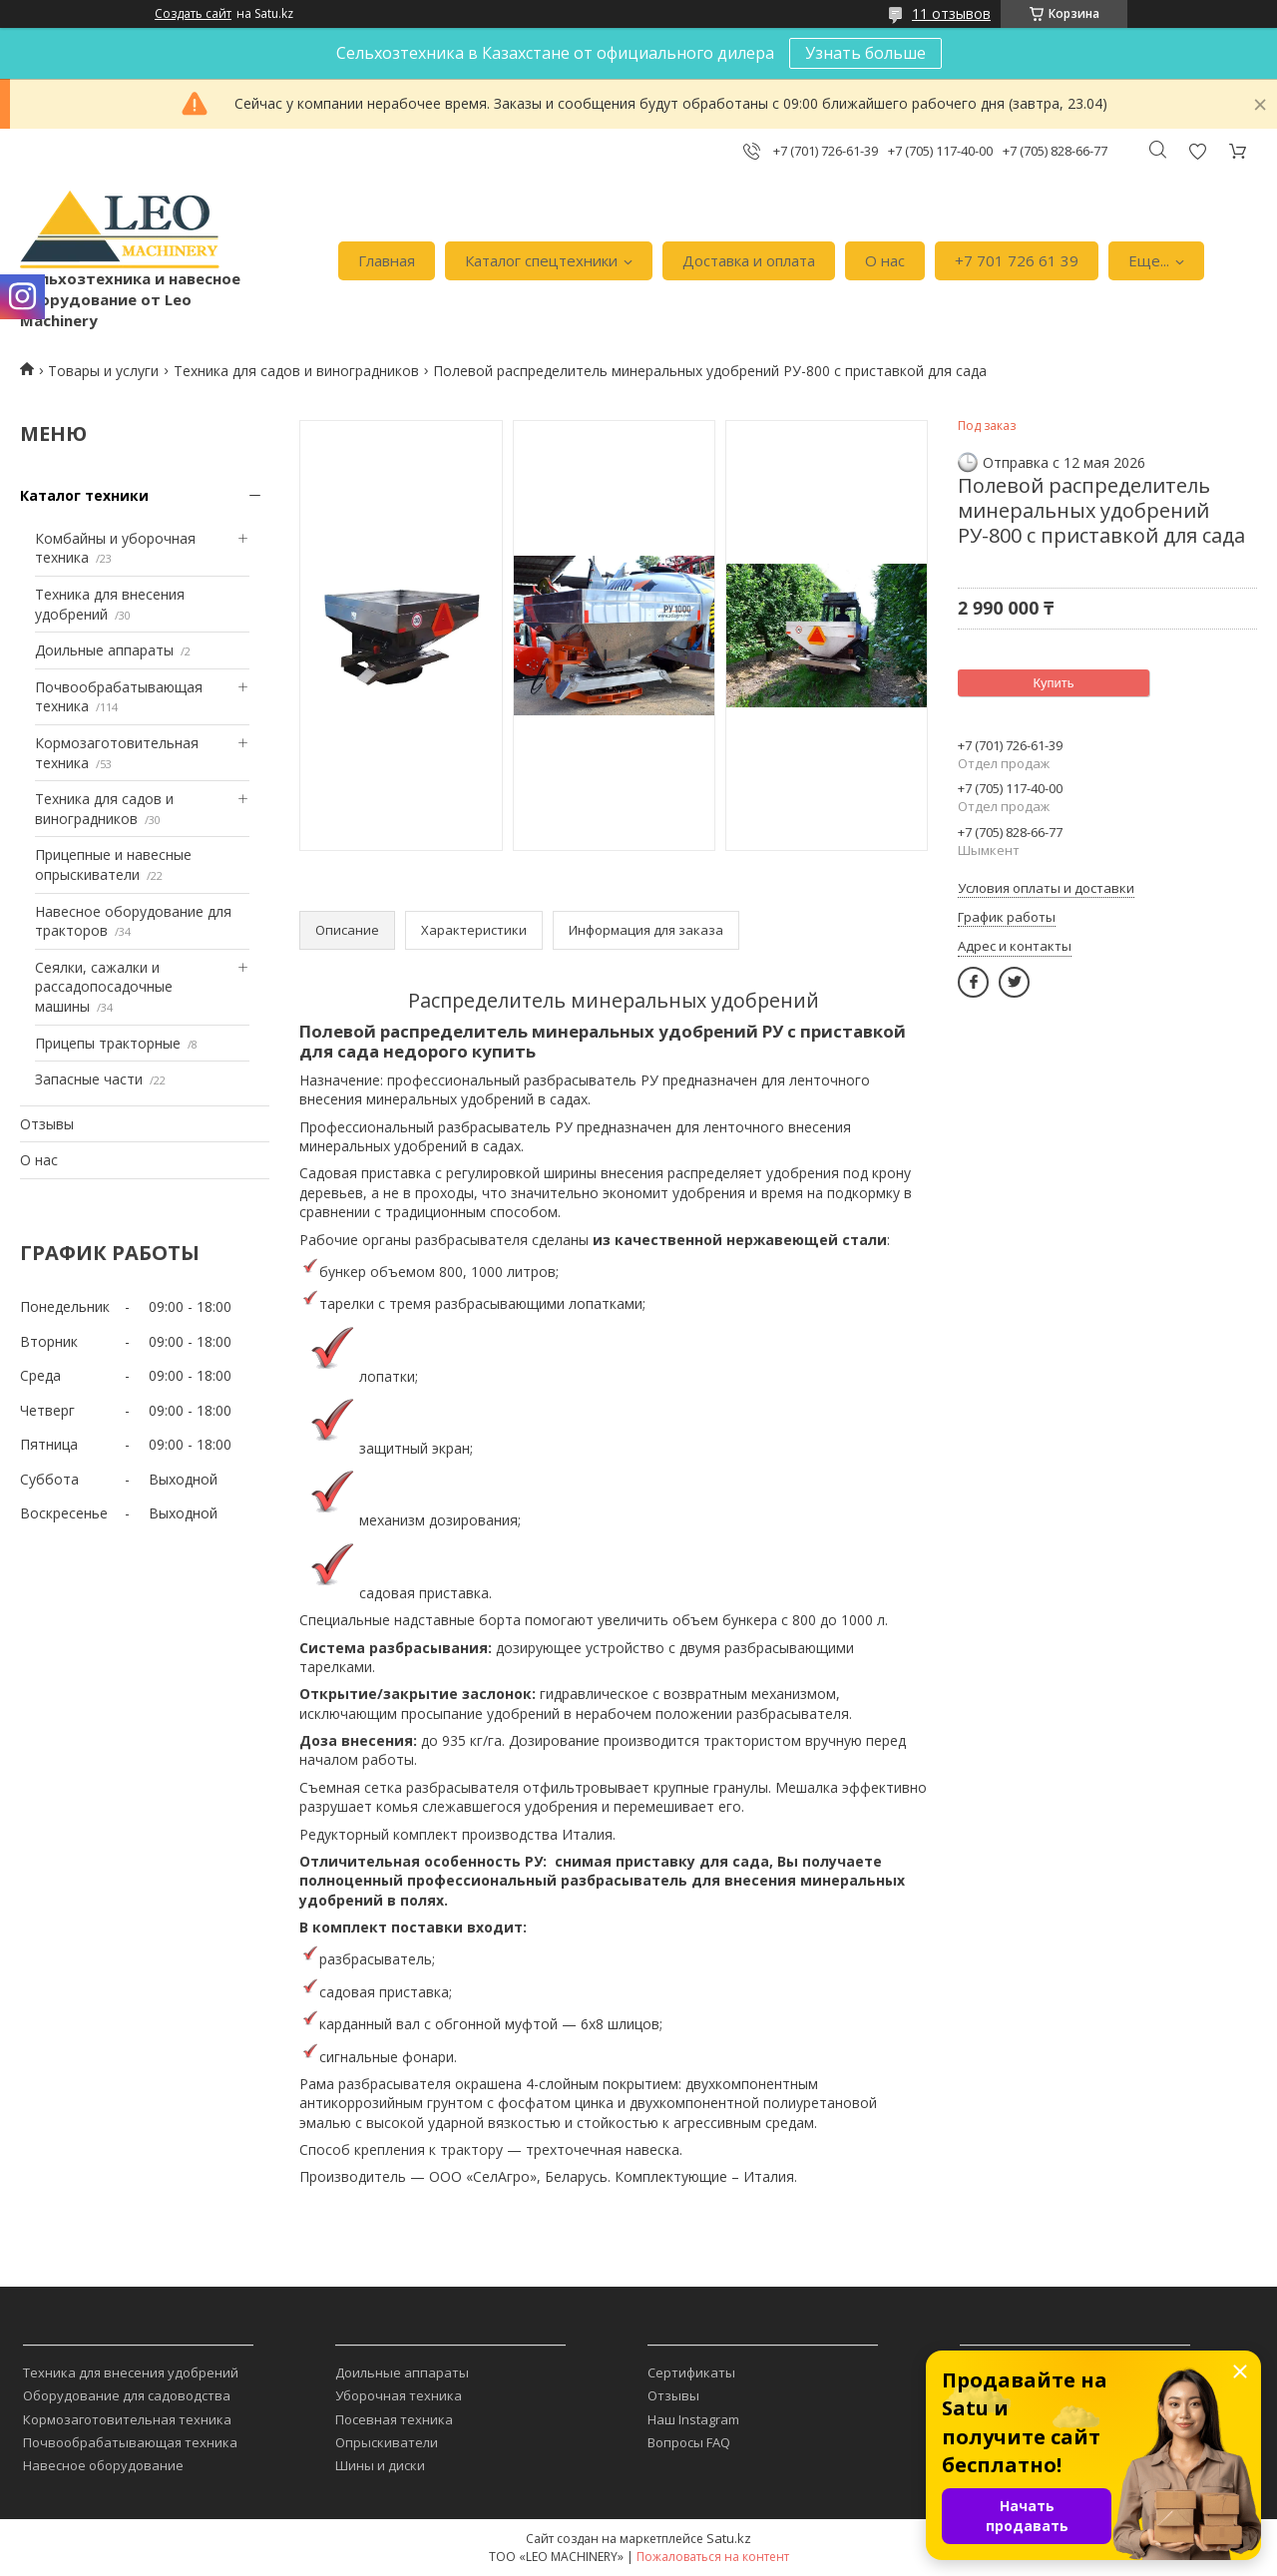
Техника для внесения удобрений (130, 2372)
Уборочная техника (398, 2395)
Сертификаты (691, 2372)
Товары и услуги (103, 370)
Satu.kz (728, 2538)
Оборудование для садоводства (126, 2395)
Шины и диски (380, 2465)
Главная (386, 260)
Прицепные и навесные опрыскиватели (113, 864)
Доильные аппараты (104, 650)
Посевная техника (394, 2419)
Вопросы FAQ (688, 2442)
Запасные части (89, 1079)
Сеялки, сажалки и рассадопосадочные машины (104, 987)
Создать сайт (193, 14)
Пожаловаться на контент (713, 2556)
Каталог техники (84, 495)
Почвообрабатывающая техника (130, 2442)
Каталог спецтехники (541, 260)
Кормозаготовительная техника (127, 2419)
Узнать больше (865, 53)
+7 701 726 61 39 (1016, 260)
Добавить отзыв (1197, 151)
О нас (885, 260)
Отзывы (47, 1123)
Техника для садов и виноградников (296, 370)
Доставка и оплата (748, 260)
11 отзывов (951, 13)
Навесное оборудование (103, 2465)
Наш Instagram (693, 2419)
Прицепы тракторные (108, 1043)
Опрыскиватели (386, 2442)
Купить (1053, 682)
